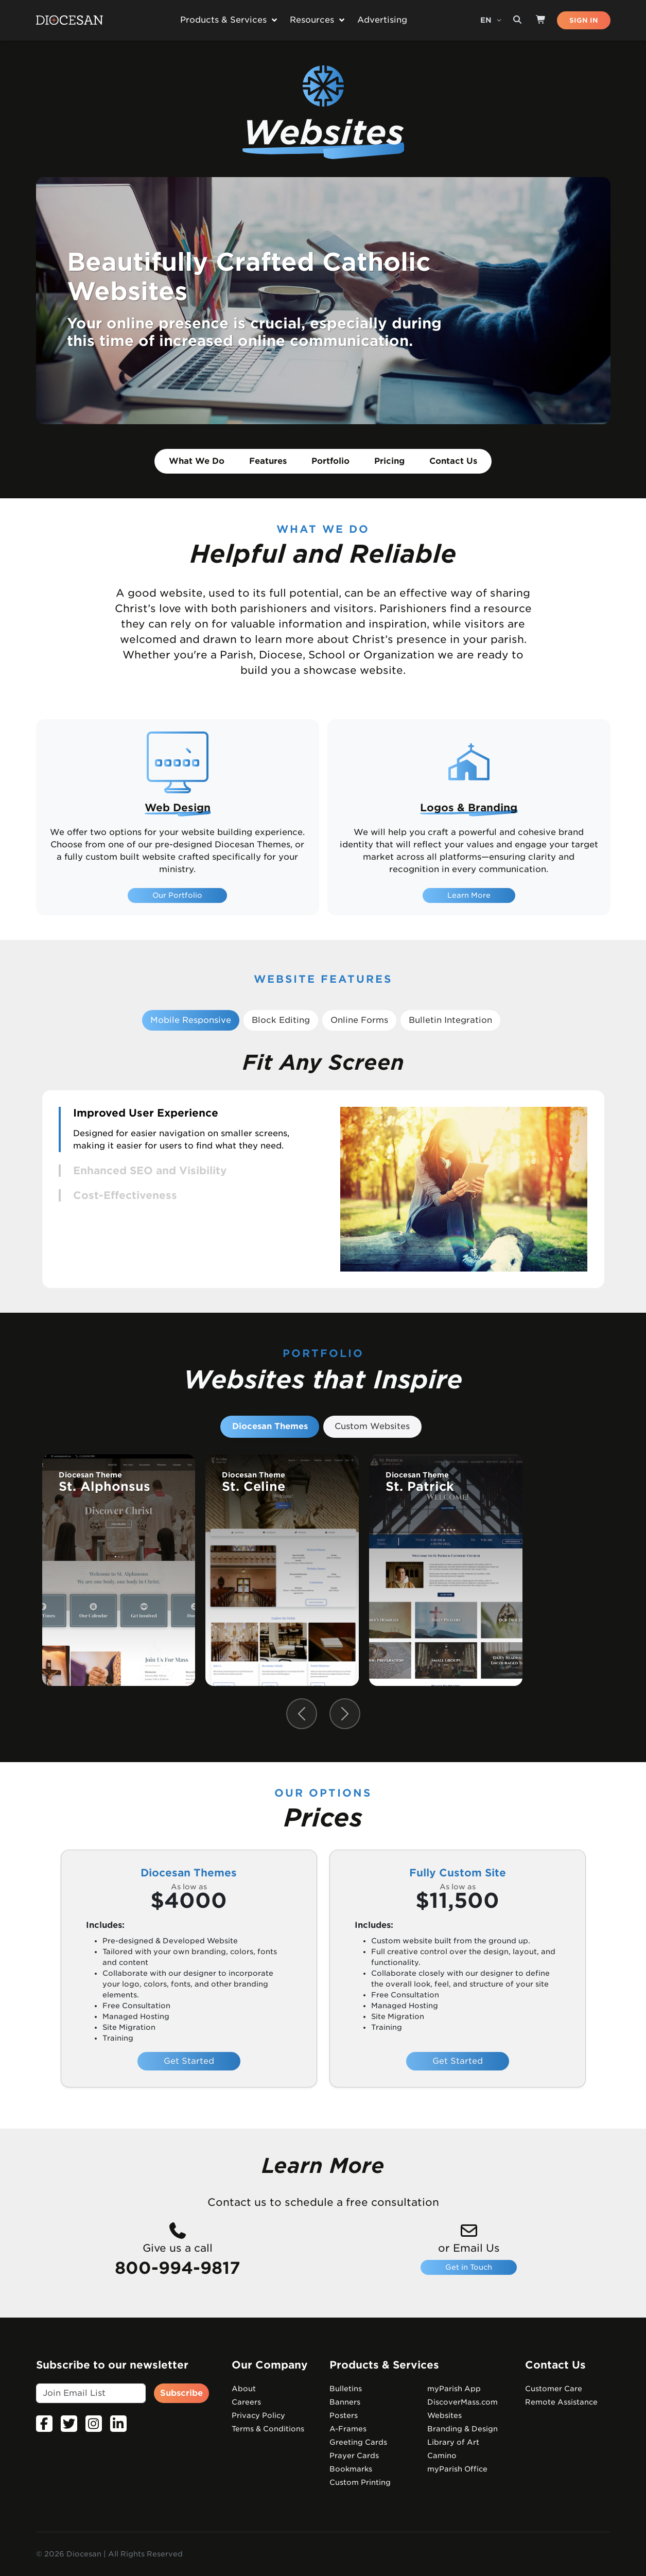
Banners (344, 2402)
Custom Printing (360, 2482)
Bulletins (345, 2388)
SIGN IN (583, 20)
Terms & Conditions (268, 2429)
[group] (119, 1570)
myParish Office (457, 2469)
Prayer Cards (354, 2455)
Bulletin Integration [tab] (450, 1020)
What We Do (196, 461)
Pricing (389, 461)
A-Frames (347, 2429)
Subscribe (181, 2393)
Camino (442, 2455)
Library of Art (453, 2442)
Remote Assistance (561, 2402)
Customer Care (553, 2388)
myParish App (454, 2388)
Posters (343, 2415)
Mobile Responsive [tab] (190, 1020)
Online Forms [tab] (359, 1020)
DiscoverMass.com (462, 2402)
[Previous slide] (301, 1713)
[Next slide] (344, 1713)
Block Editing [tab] (281, 1020)
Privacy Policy (258, 2415)
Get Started (189, 2061)
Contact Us (453, 461)
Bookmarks (350, 2469)
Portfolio (330, 461)
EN (487, 20)
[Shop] (541, 20)
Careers (246, 2402)
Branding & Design (462, 2429)
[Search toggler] (517, 20)
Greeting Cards (358, 2442)
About (244, 2388)
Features (268, 461)
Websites (444, 2415)
